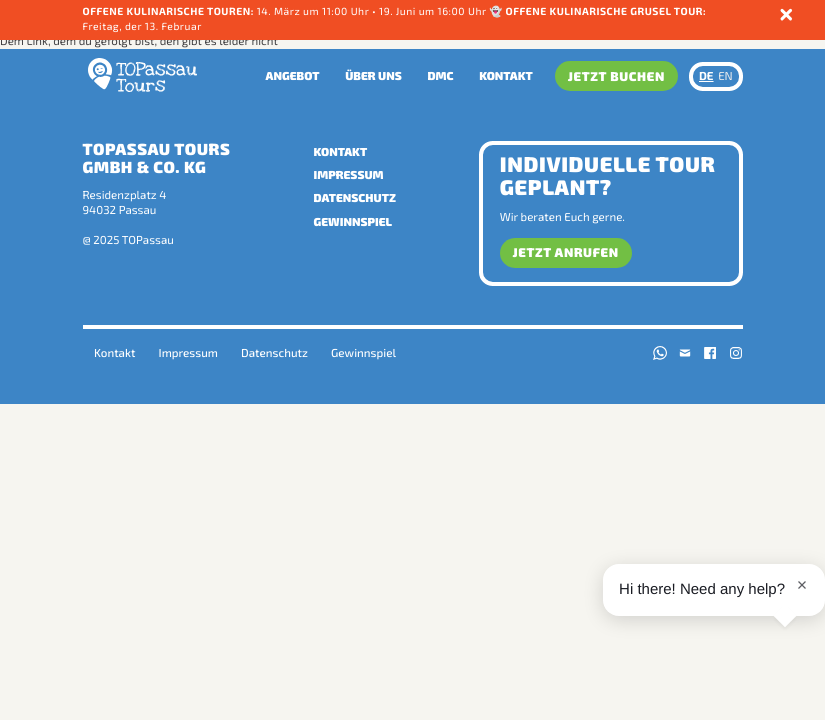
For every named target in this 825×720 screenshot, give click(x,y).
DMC (440, 76)
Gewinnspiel (353, 222)
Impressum (349, 175)
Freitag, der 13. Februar (142, 27)
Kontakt (506, 76)
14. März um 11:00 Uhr (313, 12)
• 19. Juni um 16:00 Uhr (430, 12)
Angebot (293, 76)
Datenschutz (355, 198)
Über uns (373, 76)
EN (725, 76)
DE (706, 76)
